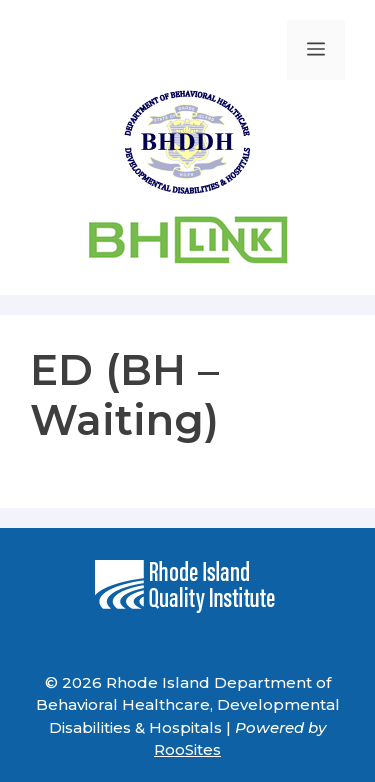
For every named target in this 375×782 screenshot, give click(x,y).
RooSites (187, 749)
